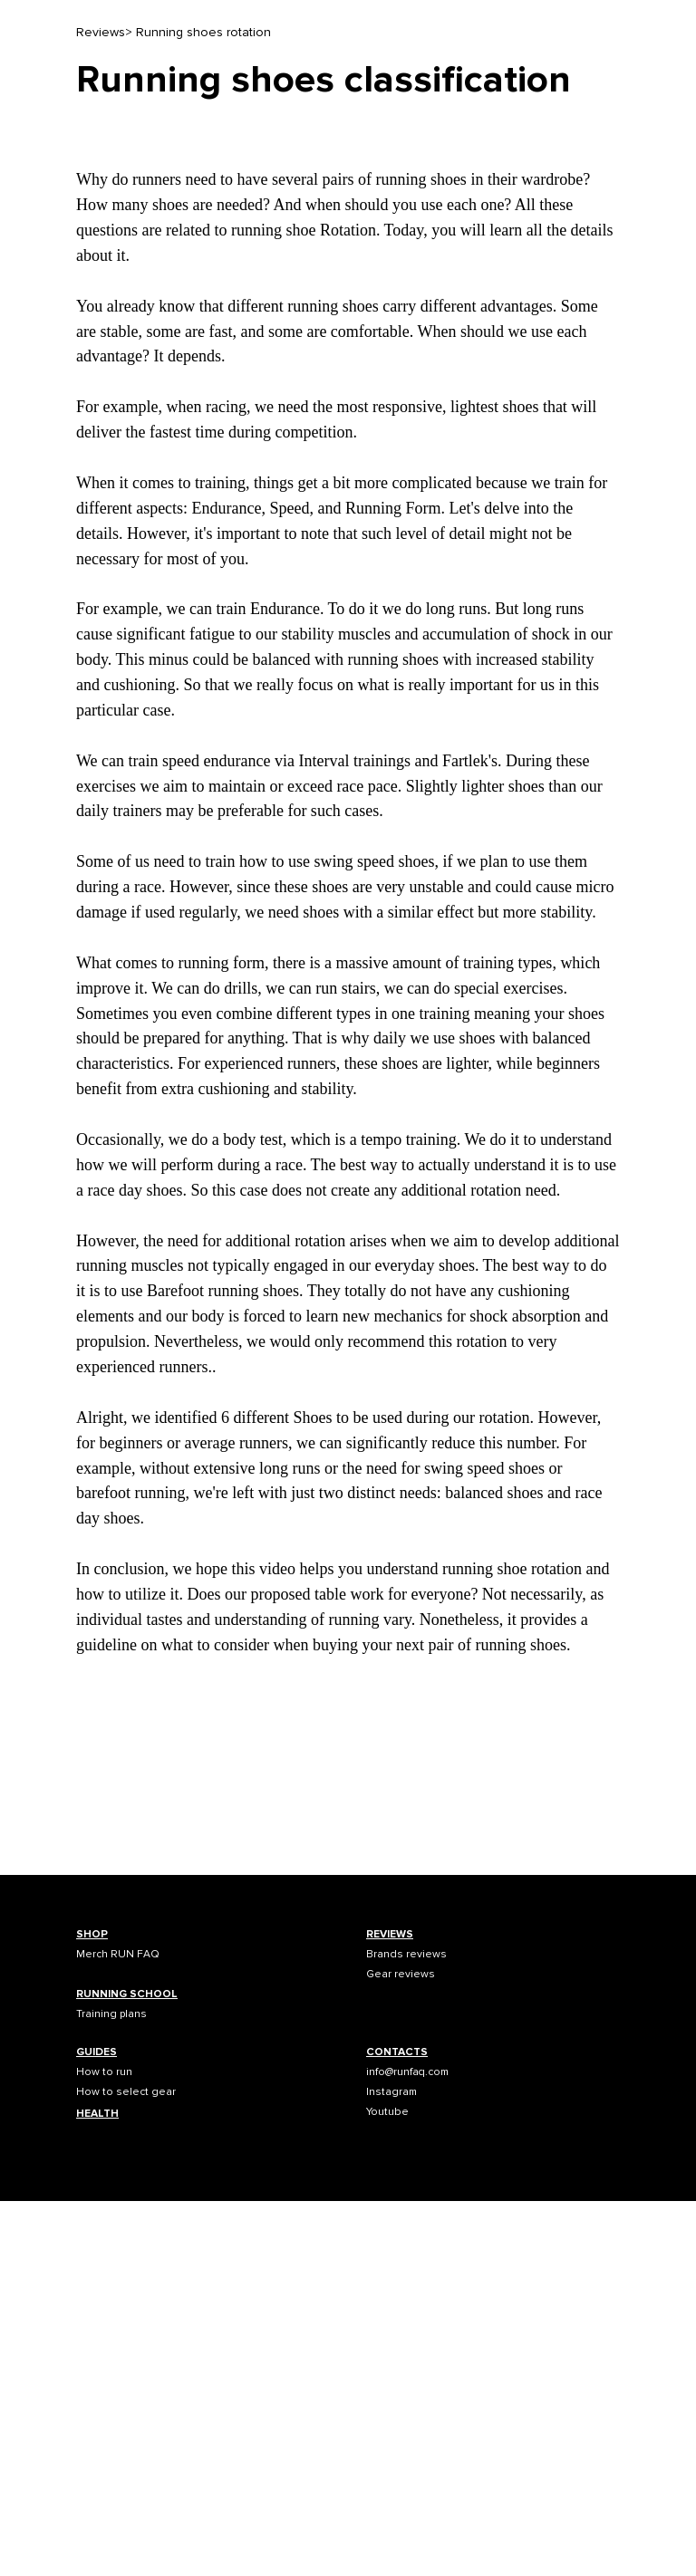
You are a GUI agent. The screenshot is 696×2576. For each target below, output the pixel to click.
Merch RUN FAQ (118, 1954)
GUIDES (96, 2052)
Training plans (111, 2014)
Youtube (387, 2112)
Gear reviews (400, 1974)
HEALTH (97, 2113)
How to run (104, 2072)
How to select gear (126, 2092)
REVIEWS (389, 1934)
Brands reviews (406, 1954)
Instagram (391, 2092)
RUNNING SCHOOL (127, 1994)
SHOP (92, 1934)
